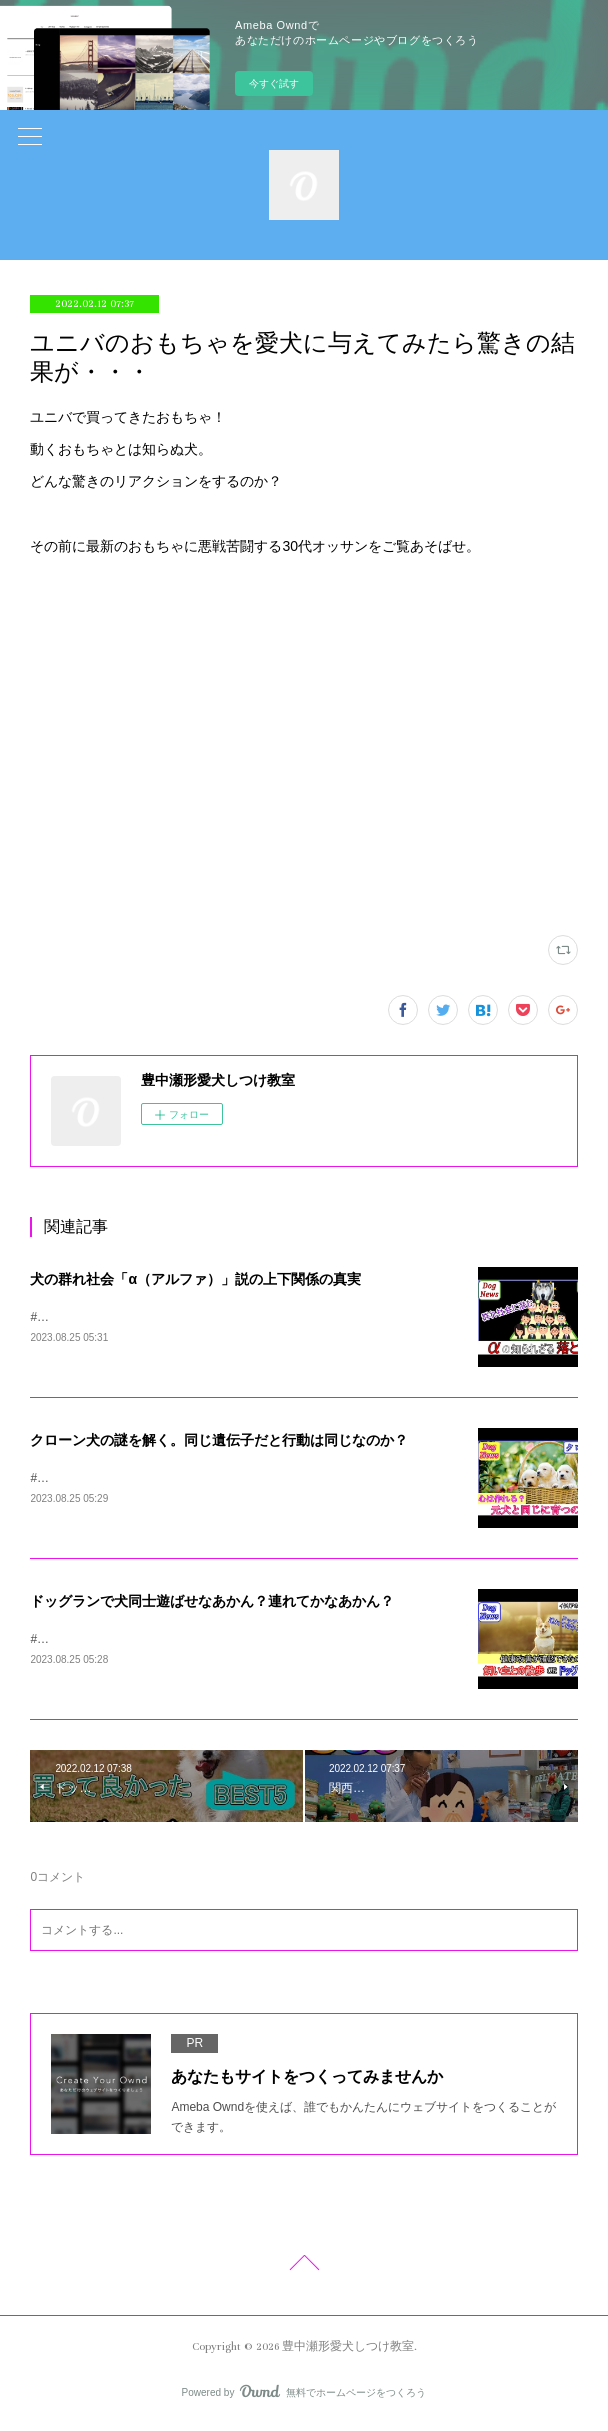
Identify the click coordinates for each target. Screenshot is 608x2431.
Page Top (304, 2270)
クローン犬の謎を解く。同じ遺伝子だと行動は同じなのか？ (219, 1441)
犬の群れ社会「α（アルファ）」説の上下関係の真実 (195, 1279)
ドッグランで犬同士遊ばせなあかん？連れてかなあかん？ (212, 1604)
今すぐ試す (274, 83)
